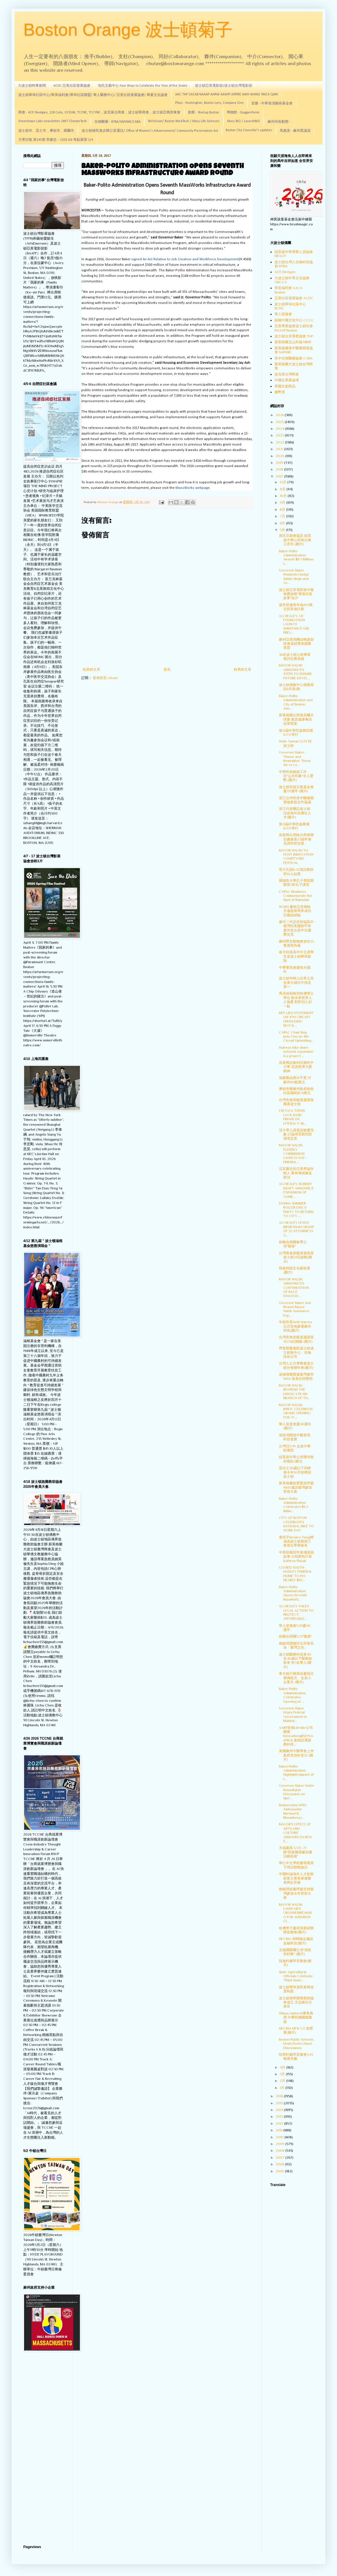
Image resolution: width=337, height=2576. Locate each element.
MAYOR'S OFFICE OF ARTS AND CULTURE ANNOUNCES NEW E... (295, 1832)
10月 (284, 496)
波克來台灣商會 (287, 374)
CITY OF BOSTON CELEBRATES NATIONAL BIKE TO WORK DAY (296, 1524)
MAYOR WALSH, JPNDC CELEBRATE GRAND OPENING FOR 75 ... (296, 1411)
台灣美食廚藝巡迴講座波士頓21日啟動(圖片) (296, 1257)
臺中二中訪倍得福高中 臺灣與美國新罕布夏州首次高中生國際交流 (298, 928)
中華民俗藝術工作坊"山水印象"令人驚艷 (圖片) (296, 776)
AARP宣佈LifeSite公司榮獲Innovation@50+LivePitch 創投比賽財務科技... (296, 1736)
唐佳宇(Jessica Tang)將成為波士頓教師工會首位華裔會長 (296, 1541)
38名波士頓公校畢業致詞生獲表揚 (295, 657)
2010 (280, 2137)
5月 (283, 530)
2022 (280, 442)
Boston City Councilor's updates (249, 130)
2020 (280, 456)
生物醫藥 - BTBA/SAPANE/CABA (117, 122)
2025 (280, 422)
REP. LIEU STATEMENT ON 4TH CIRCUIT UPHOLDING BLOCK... (296, 1019)
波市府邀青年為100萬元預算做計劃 (296, 607)
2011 (279, 2130)
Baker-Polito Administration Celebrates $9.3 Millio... (293, 1505)
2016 (280, 2096)
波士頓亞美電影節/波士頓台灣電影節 (223, 86)
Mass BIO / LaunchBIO (243, 121)
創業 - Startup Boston (203, 112)
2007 (280, 2157)
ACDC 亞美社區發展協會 (71, 86)
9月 (283, 502)
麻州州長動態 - (279, 122)
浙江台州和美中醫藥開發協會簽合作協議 (296, 800)
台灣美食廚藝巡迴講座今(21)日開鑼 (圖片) (296, 1339)
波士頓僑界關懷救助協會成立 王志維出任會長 (296, 2002)
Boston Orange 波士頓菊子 (127, 29)
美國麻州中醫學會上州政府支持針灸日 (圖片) (296, 1755)
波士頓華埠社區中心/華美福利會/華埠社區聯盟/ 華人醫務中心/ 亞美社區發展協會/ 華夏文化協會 (93, 95)
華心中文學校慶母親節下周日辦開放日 (296, 1865)
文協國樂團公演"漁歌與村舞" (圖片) (295, 1952)
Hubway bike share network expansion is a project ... (296, 1051)
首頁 (167, 669)
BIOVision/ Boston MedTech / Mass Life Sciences (184, 121)
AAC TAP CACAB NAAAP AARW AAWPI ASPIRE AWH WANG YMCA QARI (226, 94)
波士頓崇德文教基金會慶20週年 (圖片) (296, 789)
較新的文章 (91, 669)
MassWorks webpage (192, 488)
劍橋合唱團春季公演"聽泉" (293, 1244)
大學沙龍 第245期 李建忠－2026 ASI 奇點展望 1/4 (55, 140)
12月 (283, 482)
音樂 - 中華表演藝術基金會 (272, 103)
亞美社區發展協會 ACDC (294, 298)
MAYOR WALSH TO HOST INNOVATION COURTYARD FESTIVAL (296, 856)
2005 (280, 2171)
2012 (280, 2123)
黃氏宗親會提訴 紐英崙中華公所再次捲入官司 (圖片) (295, 540)
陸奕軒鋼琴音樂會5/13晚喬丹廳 (296, 2057)
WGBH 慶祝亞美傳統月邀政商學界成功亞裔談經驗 (295, 911)
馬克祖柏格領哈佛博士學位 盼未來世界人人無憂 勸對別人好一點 (296, 999)
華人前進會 (283, 314)
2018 (280, 469)
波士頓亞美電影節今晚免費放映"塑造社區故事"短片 (296, 594)
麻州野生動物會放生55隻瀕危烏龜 (296, 943)
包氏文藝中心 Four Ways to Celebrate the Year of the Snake (142, 86)
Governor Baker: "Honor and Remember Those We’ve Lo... (295, 758)
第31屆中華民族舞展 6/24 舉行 (294, 826)
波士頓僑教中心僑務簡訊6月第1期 (296, 687)
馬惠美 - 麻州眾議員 (295, 131)
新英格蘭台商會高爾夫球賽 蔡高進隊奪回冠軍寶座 (296, 719)
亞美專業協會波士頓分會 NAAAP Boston (294, 328)
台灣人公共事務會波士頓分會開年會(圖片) (296, 1365)
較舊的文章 (242, 669)
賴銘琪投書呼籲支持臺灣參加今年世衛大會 (296, 1893)
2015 (280, 2103)
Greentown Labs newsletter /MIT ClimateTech (52, 121)
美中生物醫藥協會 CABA (294, 358)
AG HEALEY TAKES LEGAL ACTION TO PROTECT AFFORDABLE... (296, 1612)
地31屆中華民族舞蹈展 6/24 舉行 (296, 732)
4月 (283, 2067)
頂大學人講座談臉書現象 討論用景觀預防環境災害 (296, 1134)
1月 (282, 2088)
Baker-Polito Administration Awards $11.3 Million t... (296, 557)
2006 (280, 2164)
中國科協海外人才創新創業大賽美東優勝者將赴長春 (296, 1878)
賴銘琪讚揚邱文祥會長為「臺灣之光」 (296, 1645)
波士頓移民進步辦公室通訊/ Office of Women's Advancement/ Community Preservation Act (150, 131)
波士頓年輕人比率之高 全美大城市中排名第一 (296, 982)
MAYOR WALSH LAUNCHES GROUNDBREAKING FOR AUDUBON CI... (295, 1912)
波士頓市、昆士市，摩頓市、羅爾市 (46, 131)
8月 (283, 509)
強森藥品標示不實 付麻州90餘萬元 (295, 1080)
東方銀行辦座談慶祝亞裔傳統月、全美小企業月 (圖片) (296, 1678)
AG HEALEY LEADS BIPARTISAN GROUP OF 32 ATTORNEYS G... (296, 1229)
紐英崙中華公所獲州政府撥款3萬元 (296, 1459)
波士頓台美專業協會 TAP (294, 336)
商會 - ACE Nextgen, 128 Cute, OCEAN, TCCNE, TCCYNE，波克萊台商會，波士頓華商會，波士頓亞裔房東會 (99, 112)
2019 (280, 463)
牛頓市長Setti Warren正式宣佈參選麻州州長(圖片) (295, 1326)
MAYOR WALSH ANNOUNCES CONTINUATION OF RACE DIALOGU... (294, 1287)
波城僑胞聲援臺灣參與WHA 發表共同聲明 (296, 1376)
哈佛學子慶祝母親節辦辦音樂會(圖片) (296, 1930)
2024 (280, 429)
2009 (280, 2144)
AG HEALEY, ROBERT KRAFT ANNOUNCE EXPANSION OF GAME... (296, 1190)
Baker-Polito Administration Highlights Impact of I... (296, 1772)
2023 (280, 435)
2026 (280, 415)
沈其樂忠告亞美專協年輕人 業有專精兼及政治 (296, 1173)
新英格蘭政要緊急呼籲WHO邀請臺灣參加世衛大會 (296, 1487)
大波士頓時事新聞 (32, 86)
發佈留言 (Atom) (105, 678)
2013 (280, 2116)
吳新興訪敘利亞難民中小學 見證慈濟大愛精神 (296, 1067)
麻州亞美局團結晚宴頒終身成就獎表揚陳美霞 (296, 643)
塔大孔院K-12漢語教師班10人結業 (296, 871)
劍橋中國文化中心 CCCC (294, 320)
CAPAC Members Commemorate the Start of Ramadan (295, 896)
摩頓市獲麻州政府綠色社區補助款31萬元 (296, 1091)
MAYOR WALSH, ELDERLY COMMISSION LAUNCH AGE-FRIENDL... (292, 1153)
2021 (280, 449)
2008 (280, 2151)
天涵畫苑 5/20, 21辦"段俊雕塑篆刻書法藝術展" (295, 1852)
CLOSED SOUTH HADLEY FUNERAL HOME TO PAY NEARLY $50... (295, 1573)
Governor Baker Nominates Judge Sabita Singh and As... (294, 576)
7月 (283, 516)
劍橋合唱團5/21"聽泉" (295, 1636)
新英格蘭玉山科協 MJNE (293, 342)
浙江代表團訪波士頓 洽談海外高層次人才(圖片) (295, 813)
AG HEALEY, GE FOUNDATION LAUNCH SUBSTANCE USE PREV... (294, 624)
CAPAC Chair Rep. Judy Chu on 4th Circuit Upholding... (296, 1036)
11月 (283, 489)
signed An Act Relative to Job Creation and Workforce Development (185, 259)
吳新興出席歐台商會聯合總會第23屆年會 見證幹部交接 (296, 839)
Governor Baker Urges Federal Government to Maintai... (293, 1714)
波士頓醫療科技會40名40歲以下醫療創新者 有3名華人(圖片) (295, 1660)
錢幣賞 (280, 392)
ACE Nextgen (285, 272)
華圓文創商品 (285, 386)
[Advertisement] (43, 2449)
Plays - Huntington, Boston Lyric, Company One (209, 103)
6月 (283, 523)
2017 (280, 476)
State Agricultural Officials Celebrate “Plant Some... (296, 1976)
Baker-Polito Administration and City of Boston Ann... (296, 702)
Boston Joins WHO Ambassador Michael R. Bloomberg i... (292, 1811)
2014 (280, 2110)
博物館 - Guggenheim (243, 112)
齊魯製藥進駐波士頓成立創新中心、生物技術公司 (296, 1352)
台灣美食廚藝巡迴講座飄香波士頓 (296, 1102)
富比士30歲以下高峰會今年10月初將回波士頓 (295, 1472)
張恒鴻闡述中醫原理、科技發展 (296, 1437)
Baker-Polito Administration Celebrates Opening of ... (292, 1695)
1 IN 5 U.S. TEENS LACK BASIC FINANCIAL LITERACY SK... (293, 1117)
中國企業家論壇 (287, 380)
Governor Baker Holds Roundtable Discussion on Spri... (296, 1792)
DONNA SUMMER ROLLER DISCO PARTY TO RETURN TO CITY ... (296, 1209)
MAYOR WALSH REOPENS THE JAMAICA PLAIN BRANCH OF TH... (294, 1391)
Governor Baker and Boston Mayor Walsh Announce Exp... (295, 1309)
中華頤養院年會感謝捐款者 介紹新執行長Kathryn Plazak (296, 1556)
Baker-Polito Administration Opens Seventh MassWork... (293, 1593)
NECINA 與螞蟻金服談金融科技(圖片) (296, 1941)
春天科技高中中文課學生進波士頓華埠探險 (296, 956)
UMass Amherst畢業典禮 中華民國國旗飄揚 (296, 2017)
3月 (283, 2074)
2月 (283, 2081)
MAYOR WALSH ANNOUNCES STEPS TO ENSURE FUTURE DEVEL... (295, 671)
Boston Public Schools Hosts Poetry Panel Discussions (296, 2043)
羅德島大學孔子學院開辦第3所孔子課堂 (296, 883)
